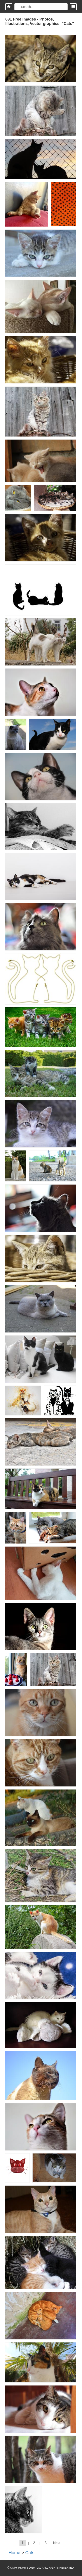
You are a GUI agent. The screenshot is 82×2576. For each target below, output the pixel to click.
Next (56, 2543)
